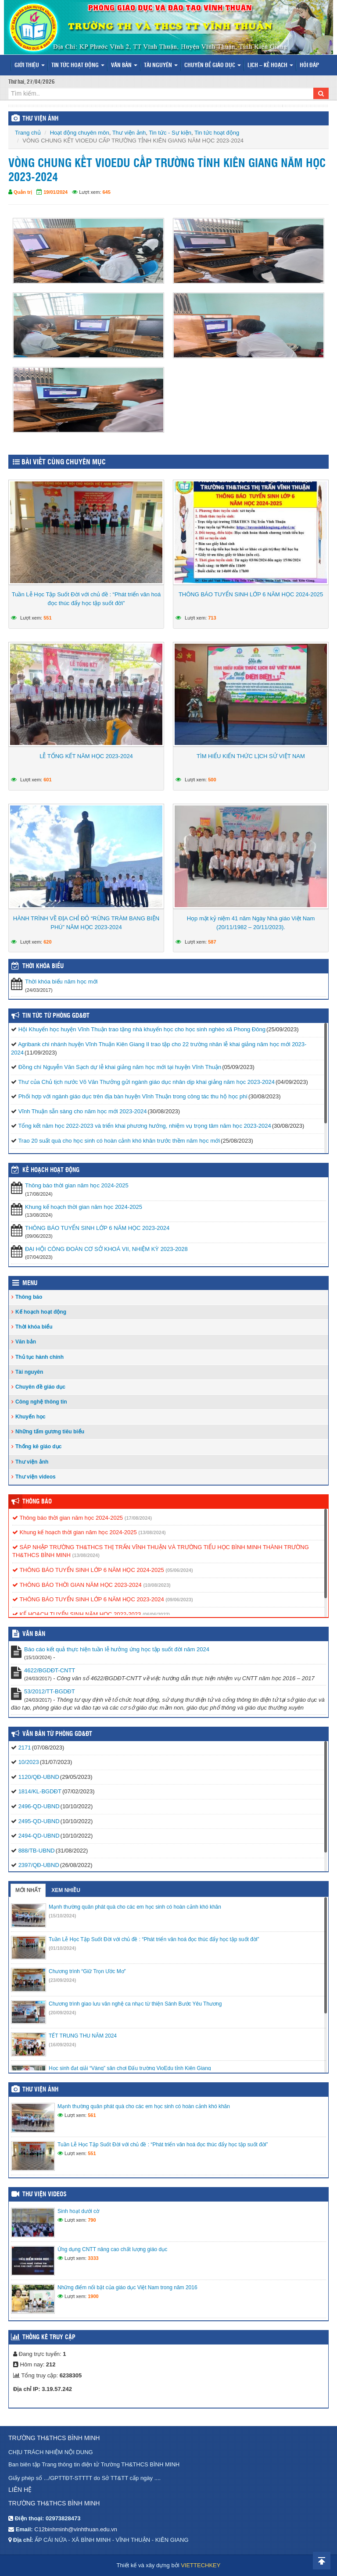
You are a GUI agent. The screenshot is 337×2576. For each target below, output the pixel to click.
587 (212, 941)
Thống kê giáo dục (38, 1446)
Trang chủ (28, 132)
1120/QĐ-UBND (38, 1777)
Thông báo (28, 1297)
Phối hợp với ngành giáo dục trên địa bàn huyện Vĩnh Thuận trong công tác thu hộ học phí (132, 1096)
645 (107, 192)
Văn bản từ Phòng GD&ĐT (57, 1734)
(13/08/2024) (151, 1532)
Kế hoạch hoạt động (50, 1170)
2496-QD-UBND (39, 1806)
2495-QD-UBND (39, 1821)
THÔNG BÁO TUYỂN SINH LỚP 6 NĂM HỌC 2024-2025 (251, 594)
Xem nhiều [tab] (65, 1890)
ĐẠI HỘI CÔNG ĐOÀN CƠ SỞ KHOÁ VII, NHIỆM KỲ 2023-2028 (106, 1249)
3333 (93, 2258)
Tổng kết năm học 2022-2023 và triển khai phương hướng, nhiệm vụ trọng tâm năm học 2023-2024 (144, 1125)
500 (212, 779)
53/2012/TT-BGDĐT (49, 1691)
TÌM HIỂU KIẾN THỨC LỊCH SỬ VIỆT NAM (251, 756)
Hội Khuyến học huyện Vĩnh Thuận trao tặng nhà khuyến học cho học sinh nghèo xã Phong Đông (141, 1029)
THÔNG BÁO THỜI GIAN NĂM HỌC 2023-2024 (77, 1585)
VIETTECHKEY (200, 2565)
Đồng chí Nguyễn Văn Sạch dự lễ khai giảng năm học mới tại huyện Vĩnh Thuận (120, 1067)
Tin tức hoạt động (77, 65)
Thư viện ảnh (129, 132)
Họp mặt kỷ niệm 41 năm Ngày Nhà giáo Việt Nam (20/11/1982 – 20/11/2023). (251, 922)
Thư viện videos (35, 1477)
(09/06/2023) (179, 1599)
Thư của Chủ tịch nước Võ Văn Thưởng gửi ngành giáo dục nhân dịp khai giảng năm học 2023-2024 (146, 1082)
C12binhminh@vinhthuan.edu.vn (75, 2529)
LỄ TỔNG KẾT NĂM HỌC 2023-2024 (86, 756)
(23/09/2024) (62, 1980)
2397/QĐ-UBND (38, 1865)
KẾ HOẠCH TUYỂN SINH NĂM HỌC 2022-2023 (76, 1614)
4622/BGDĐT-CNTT (49, 1670)
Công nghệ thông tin (41, 1402)
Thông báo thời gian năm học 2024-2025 (77, 1185)
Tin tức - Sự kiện (170, 132)
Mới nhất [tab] (28, 1890)
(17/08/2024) (138, 1518)
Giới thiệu (29, 65)
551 (47, 617)
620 (47, 941)
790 (92, 2220)
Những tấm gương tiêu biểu (49, 1432)
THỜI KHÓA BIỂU (43, 966)
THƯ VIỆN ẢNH (40, 119)
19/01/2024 (55, 192)
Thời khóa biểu (34, 1327)
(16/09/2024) (62, 2044)
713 (212, 617)
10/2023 (28, 1762)
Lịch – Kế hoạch (270, 65)
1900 (93, 2296)
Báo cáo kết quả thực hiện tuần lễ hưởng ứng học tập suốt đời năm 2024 (116, 1649)
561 (92, 2115)
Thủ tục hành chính (39, 1357)
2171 (24, 1747)
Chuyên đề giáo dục (212, 65)
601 (47, 779)
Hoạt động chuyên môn (79, 132)
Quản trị (23, 192)
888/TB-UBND (36, 1850)
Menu (29, 1283)
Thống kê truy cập (48, 2337)
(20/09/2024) (62, 2012)
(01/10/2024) (62, 1948)
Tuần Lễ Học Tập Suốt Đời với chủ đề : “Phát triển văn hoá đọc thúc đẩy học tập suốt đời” (86, 598)
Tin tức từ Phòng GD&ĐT (56, 1016)
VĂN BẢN (33, 1634)
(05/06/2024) (179, 1570)
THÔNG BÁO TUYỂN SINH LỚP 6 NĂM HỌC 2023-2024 (97, 1228)
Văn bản (124, 65)
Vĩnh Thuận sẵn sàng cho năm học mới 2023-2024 (82, 1111)
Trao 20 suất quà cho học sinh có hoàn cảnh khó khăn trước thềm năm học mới (119, 1140)
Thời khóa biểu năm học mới (61, 981)
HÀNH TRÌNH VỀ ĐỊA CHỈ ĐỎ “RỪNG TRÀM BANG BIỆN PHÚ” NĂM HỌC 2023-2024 (86, 922)
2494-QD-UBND (39, 1835)
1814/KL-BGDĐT (39, 1791)
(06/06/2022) (156, 1614)
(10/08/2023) (156, 1585)
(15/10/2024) (62, 1915)
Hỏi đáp (309, 65)
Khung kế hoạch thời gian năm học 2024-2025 (83, 1207)
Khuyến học (30, 1417)
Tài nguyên (161, 65)
